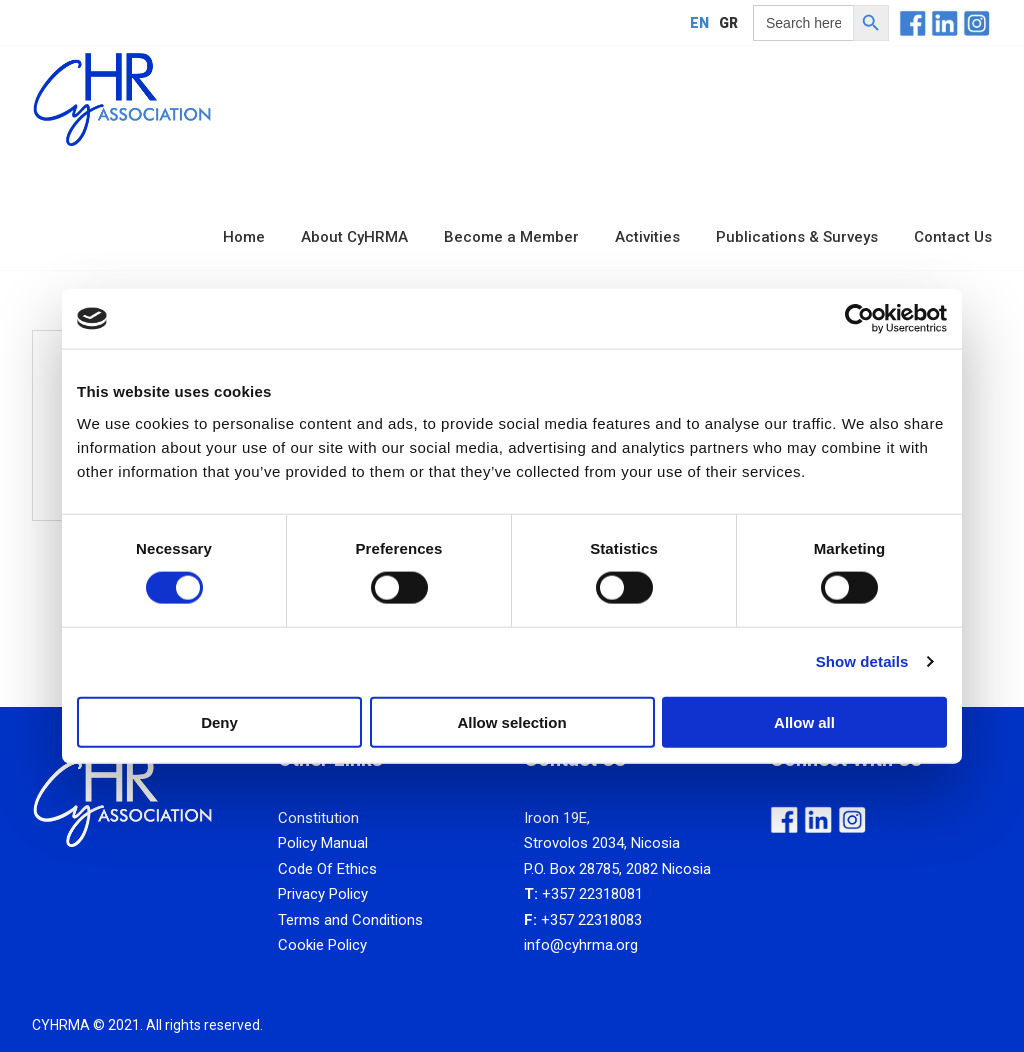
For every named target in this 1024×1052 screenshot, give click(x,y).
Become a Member (511, 237)
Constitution (318, 818)
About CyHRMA (354, 237)
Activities (647, 237)
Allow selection (511, 721)
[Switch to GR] (728, 22)
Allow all (804, 721)
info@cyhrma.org (581, 945)
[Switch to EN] (699, 22)
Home (244, 237)
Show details (862, 661)
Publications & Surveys (797, 237)
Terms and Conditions (350, 920)
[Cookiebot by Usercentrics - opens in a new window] (859, 319)
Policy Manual (323, 843)
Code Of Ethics (327, 869)
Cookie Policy (322, 945)
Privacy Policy (323, 894)
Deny (219, 721)
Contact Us (953, 237)
